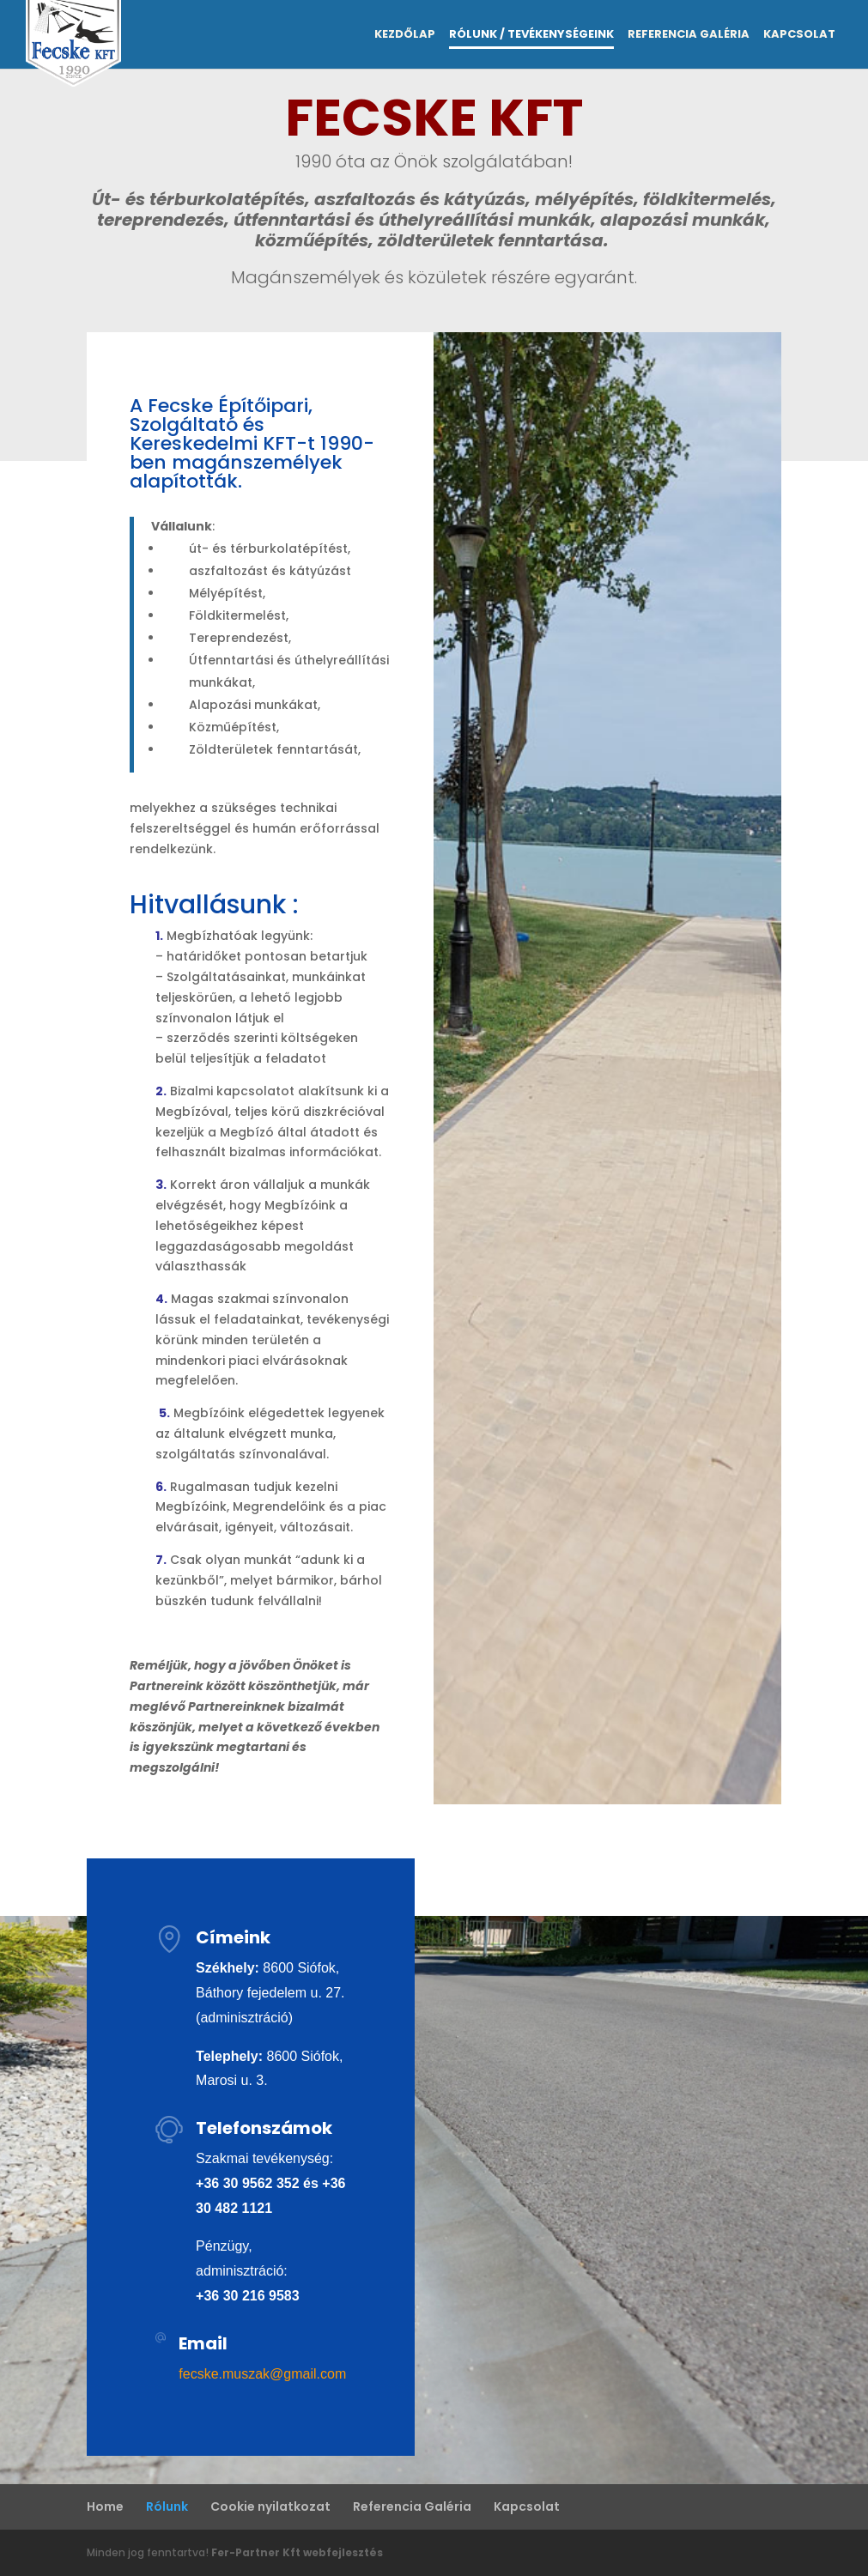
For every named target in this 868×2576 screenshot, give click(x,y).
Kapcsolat (799, 35)
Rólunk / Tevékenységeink (531, 35)
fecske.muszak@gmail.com (262, 2374)
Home (105, 2506)
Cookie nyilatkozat (270, 2506)
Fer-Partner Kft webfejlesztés (297, 2552)
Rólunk (167, 2506)
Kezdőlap (404, 35)
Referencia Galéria (689, 35)
